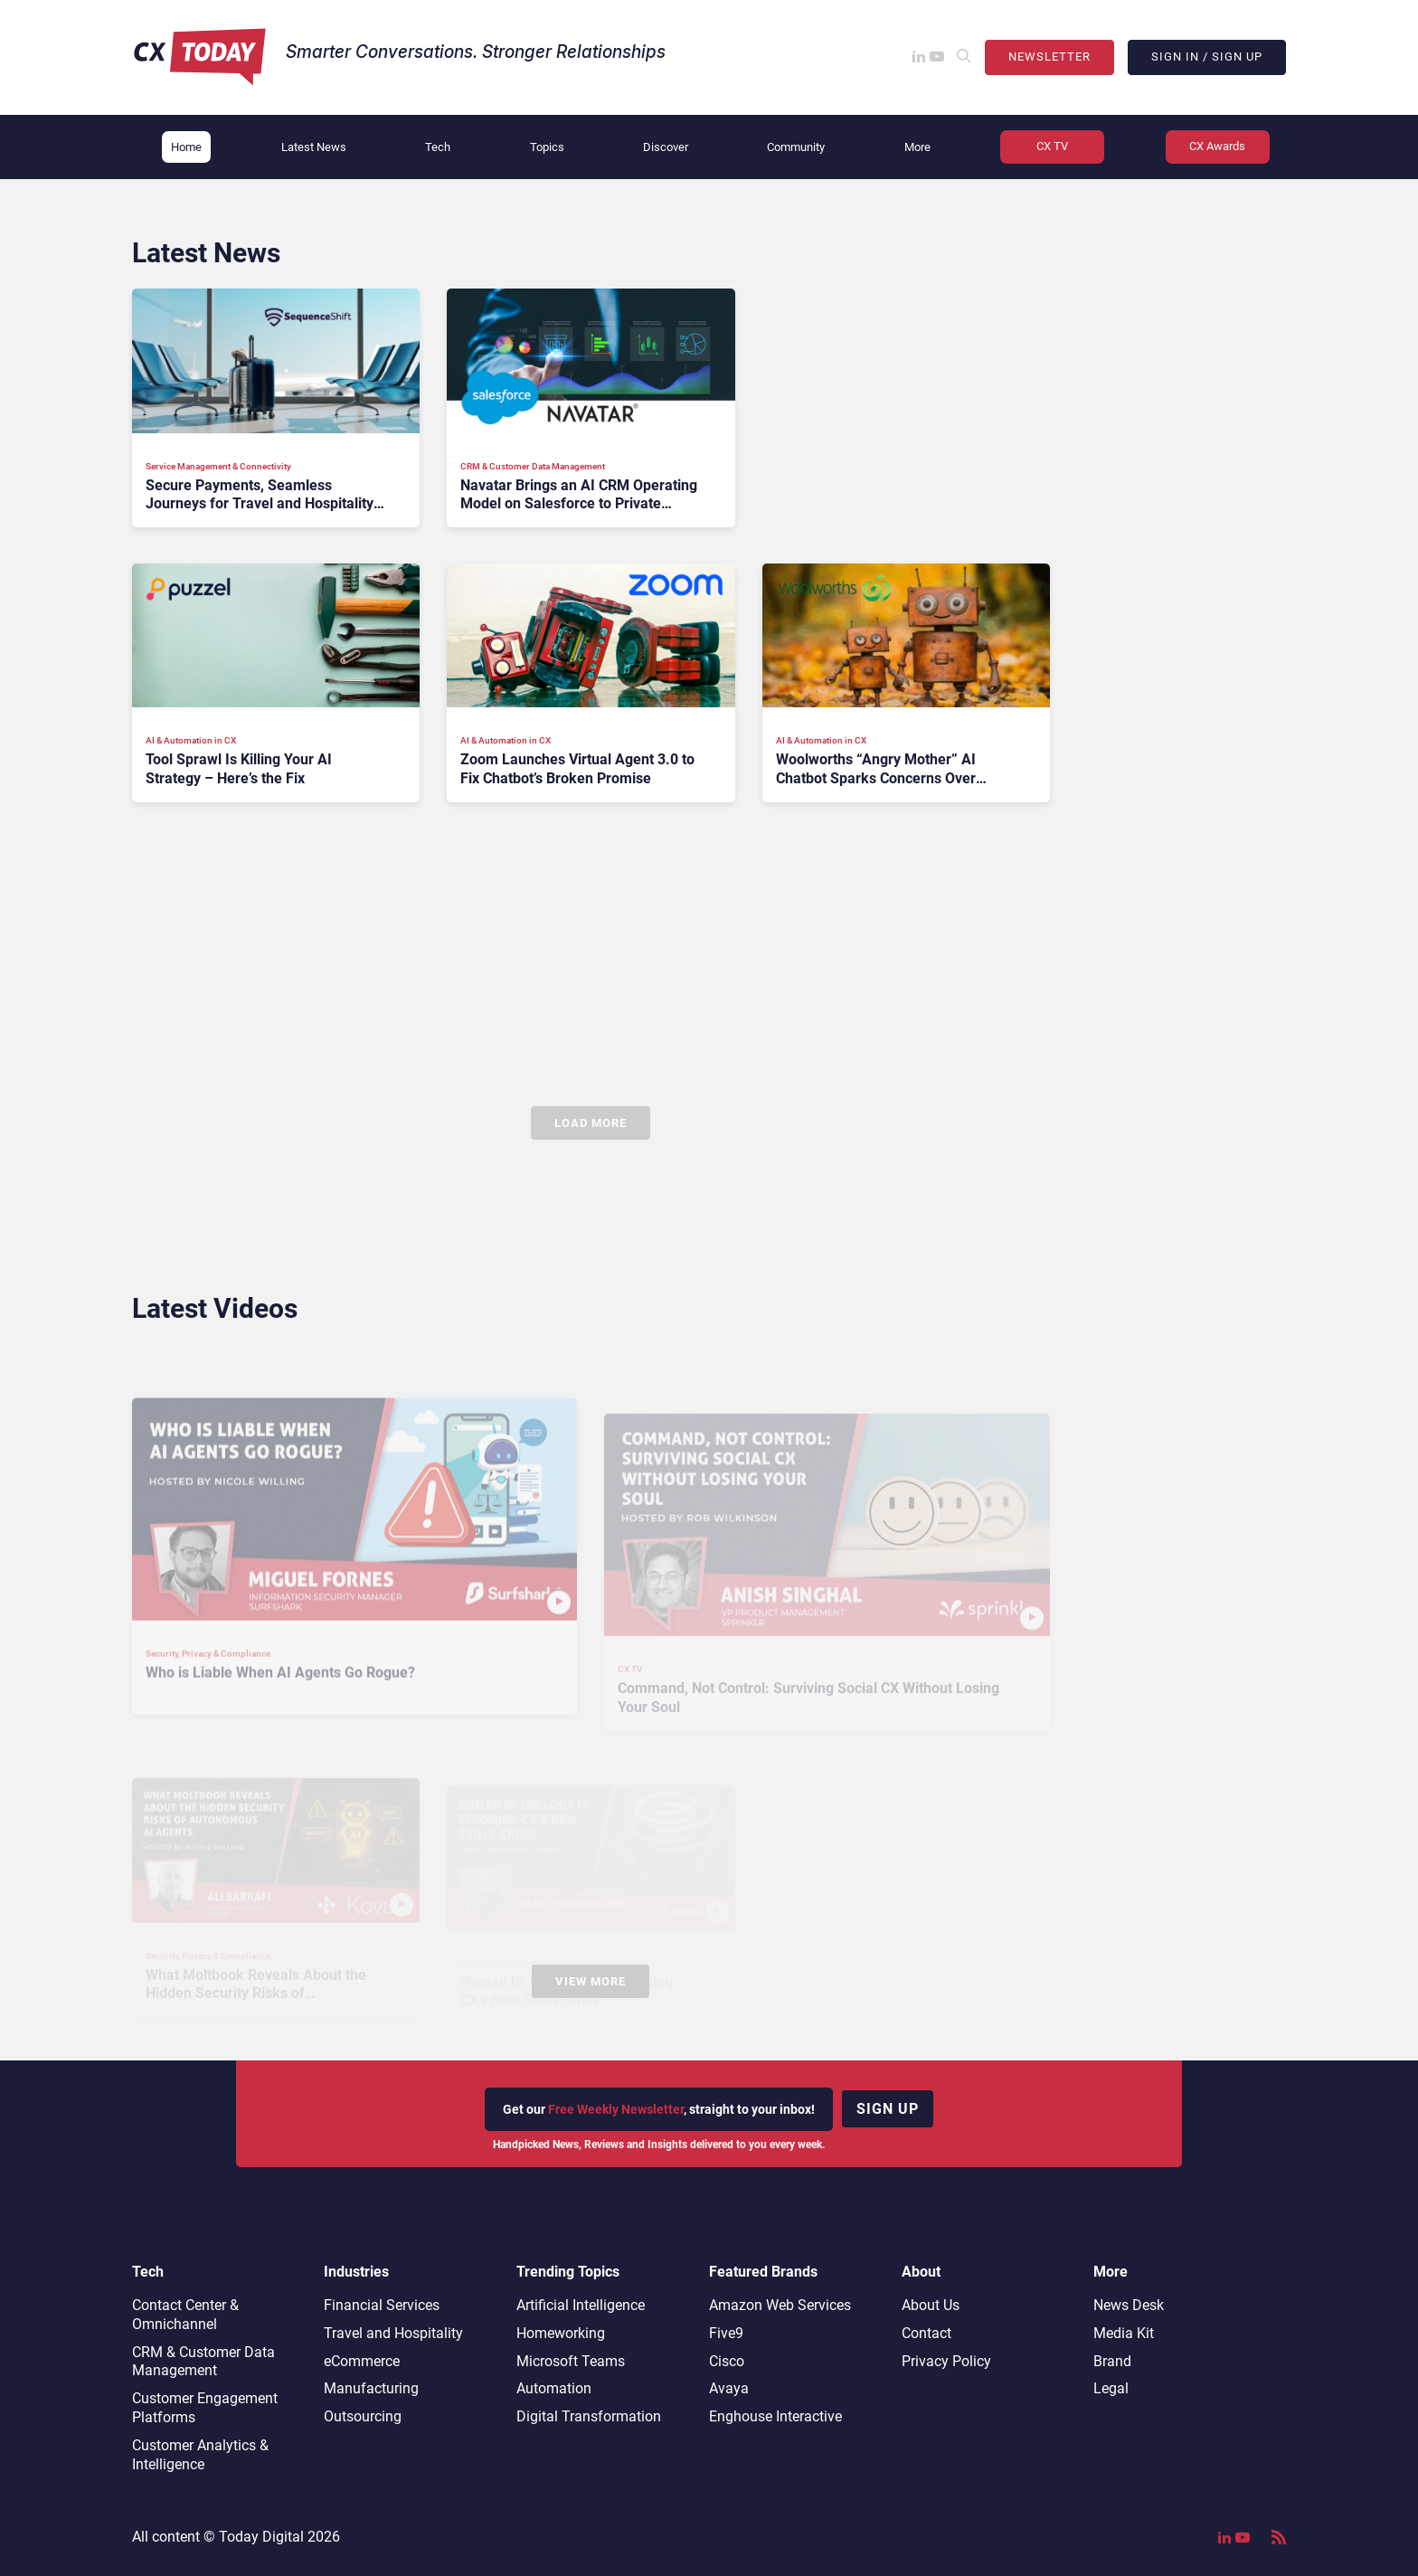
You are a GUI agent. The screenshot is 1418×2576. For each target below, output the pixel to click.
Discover (665, 147)
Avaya (729, 2388)
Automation (553, 2388)
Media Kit (1123, 2333)
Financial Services (382, 2305)
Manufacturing (371, 2388)
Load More (590, 1123)
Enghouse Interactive (775, 2416)
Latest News (313, 147)
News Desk (1128, 2305)
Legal (1111, 2388)
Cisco (726, 2361)
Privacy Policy (946, 2361)
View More (590, 1981)
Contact (926, 2333)
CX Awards (1217, 146)
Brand (1112, 2361)
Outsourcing (363, 2416)
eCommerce (362, 2361)
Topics (547, 147)
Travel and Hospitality (393, 2333)
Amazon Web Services (780, 2305)
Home (186, 147)
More (917, 147)
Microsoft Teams (570, 2361)
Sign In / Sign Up (1206, 56)
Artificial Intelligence (580, 2305)
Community (796, 147)
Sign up (887, 2108)
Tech (437, 147)
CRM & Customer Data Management (203, 2362)
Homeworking (560, 2333)
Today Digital (261, 2536)
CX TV (1052, 146)
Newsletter (1049, 56)
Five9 (726, 2333)
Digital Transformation (588, 2416)
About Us (931, 2305)
